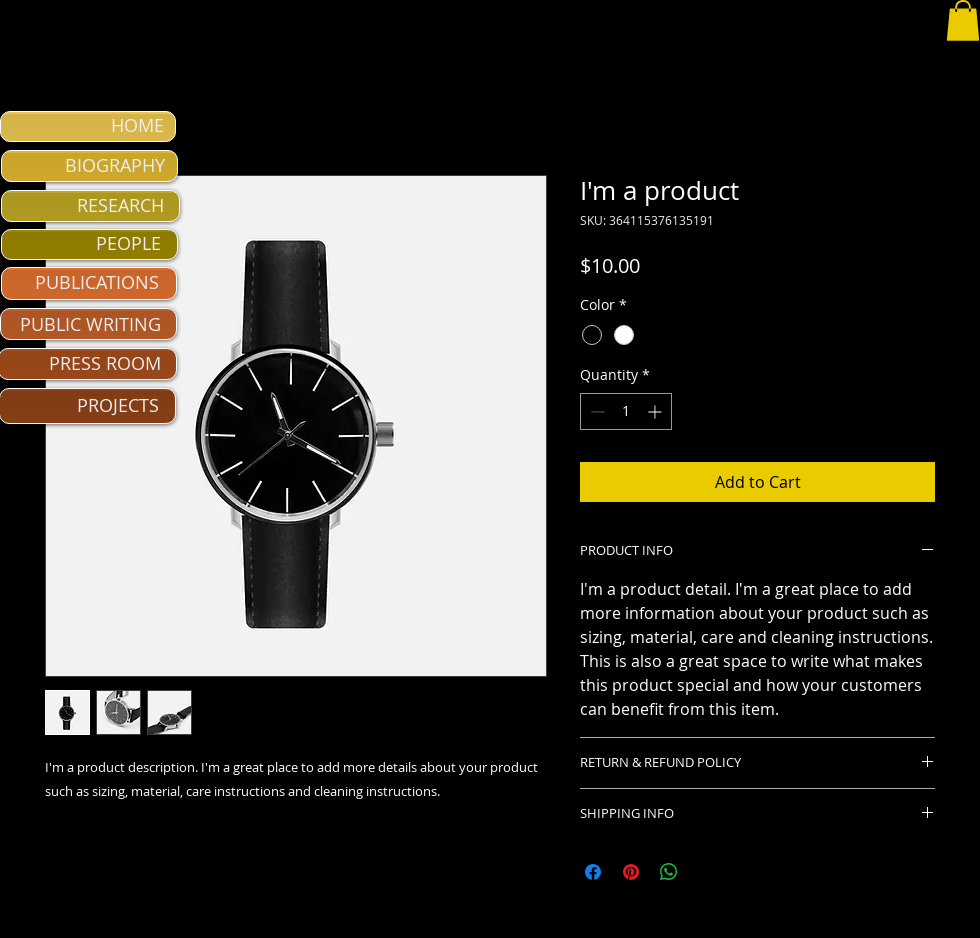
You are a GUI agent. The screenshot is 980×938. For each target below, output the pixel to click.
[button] (963, 20)
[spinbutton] (626, 411)
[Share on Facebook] (593, 872)
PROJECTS (118, 405)
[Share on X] (707, 872)
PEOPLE (128, 243)
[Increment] (656, 411)
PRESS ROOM (105, 363)
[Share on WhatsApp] (669, 872)
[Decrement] (595, 411)
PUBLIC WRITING (90, 324)
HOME (137, 125)
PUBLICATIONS (97, 282)
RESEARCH (120, 205)
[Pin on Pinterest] (631, 872)
